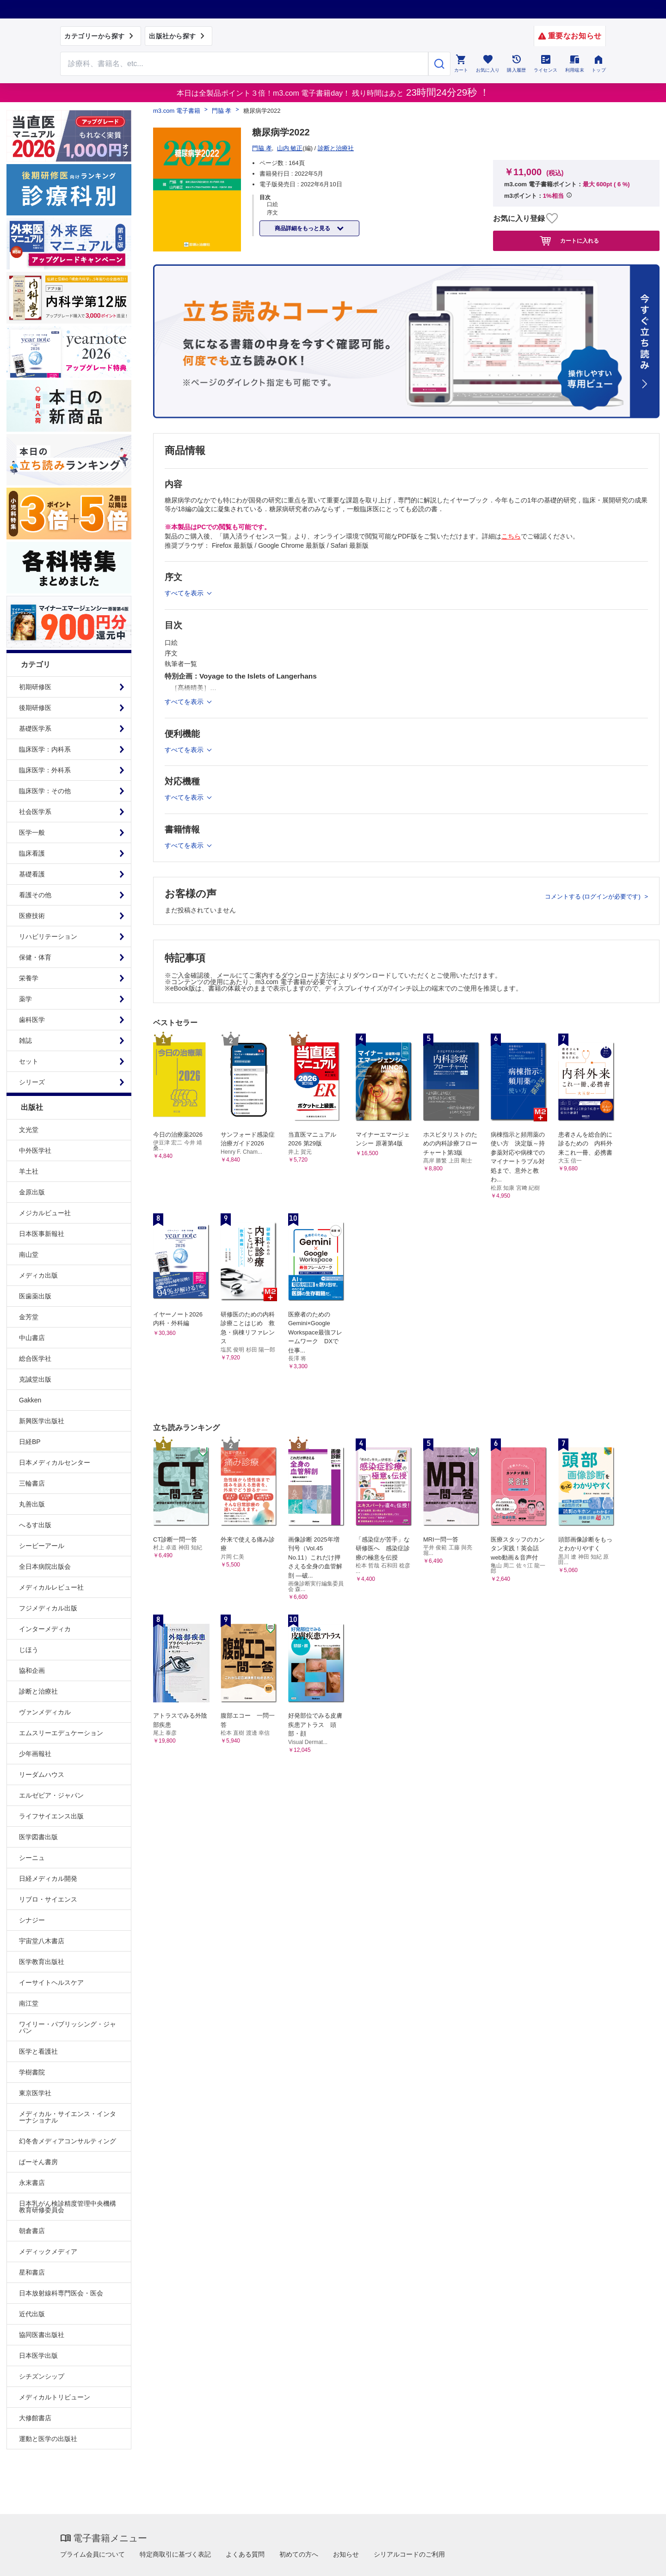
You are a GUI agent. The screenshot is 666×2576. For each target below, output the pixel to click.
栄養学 (28, 978)
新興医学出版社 (41, 1421)
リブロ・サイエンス (48, 1899)
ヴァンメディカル (45, 1712)
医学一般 (32, 832)
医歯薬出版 (35, 1296)
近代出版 (32, 2314)
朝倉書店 (32, 2230)
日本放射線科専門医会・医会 (61, 2293)
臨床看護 (32, 853)
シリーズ (32, 1082)
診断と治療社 (38, 1691)
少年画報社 (35, 1753)
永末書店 (32, 2182)
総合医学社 (35, 1358)
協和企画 (32, 1670)
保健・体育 (35, 957)
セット (28, 1061)
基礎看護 (32, 874)
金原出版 (32, 1192)
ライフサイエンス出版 (51, 1816)
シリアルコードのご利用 (409, 2554)
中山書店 (32, 1337)
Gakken (30, 1400)
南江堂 (28, 2003)
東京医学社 (35, 2093)
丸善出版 (32, 1504)
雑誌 (25, 1040)
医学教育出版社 (41, 1961)
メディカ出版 (38, 1275)
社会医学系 (35, 811)
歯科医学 (32, 1019)
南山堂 (28, 1254)
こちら (511, 536)
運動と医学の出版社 (48, 2438)
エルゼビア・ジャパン (51, 1795)
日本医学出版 (38, 2355)
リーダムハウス (41, 1774)
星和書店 (32, 2272)
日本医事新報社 (41, 1233)
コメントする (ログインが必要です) (593, 896)
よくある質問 (245, 2554)
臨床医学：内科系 (45, 749)
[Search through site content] (244, 64)
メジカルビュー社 (45, 1213)
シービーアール (41, 1545)
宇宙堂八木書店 (41, 1941)
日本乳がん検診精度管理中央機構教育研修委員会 (67, 2207)
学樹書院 (32, 2072)
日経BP (30, 1441)
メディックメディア (48, 2251)
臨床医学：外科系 (45, 770)
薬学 (25, 999)
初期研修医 (35, 687)
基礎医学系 (35, 728)
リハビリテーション (48, 936)
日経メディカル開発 (48, 1878)
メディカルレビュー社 (51, 1587)
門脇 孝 (222, 111)
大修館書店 (35, 2418)
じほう (28, 1649)
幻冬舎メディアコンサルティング (67, 2141)
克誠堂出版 (35, 1379)
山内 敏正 (290, 148)
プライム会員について (92, 2554)
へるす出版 (35, 1525)
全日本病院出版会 (45, 1566)
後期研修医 (35, 707)
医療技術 (32, 915)
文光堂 (28, 1129)
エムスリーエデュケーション (61, 1733)
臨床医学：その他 (45, 791)
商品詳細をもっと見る (303, 228)
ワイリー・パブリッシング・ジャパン (67, 2027)
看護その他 (35, 895)
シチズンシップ (41, 2376)
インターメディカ (45, 1629)
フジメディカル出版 (48, 1608)
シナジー (32, 1920)
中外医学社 (35, 1150)
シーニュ (32, 1857)
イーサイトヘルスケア (51, 1982)
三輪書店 (32, 1483)
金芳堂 (28, 1317)
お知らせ (346, 2554)
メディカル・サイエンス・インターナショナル (67, 2117)
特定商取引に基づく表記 (175, 2554)
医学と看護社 (38, 2051)
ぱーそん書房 (38, 2162)
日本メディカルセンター (54, 1462)
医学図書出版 (38, 1837)
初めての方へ (298, 2554)
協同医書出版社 (41, 2334)
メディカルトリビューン (54, 2397)
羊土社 (28, 1171)
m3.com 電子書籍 (176, 111)
